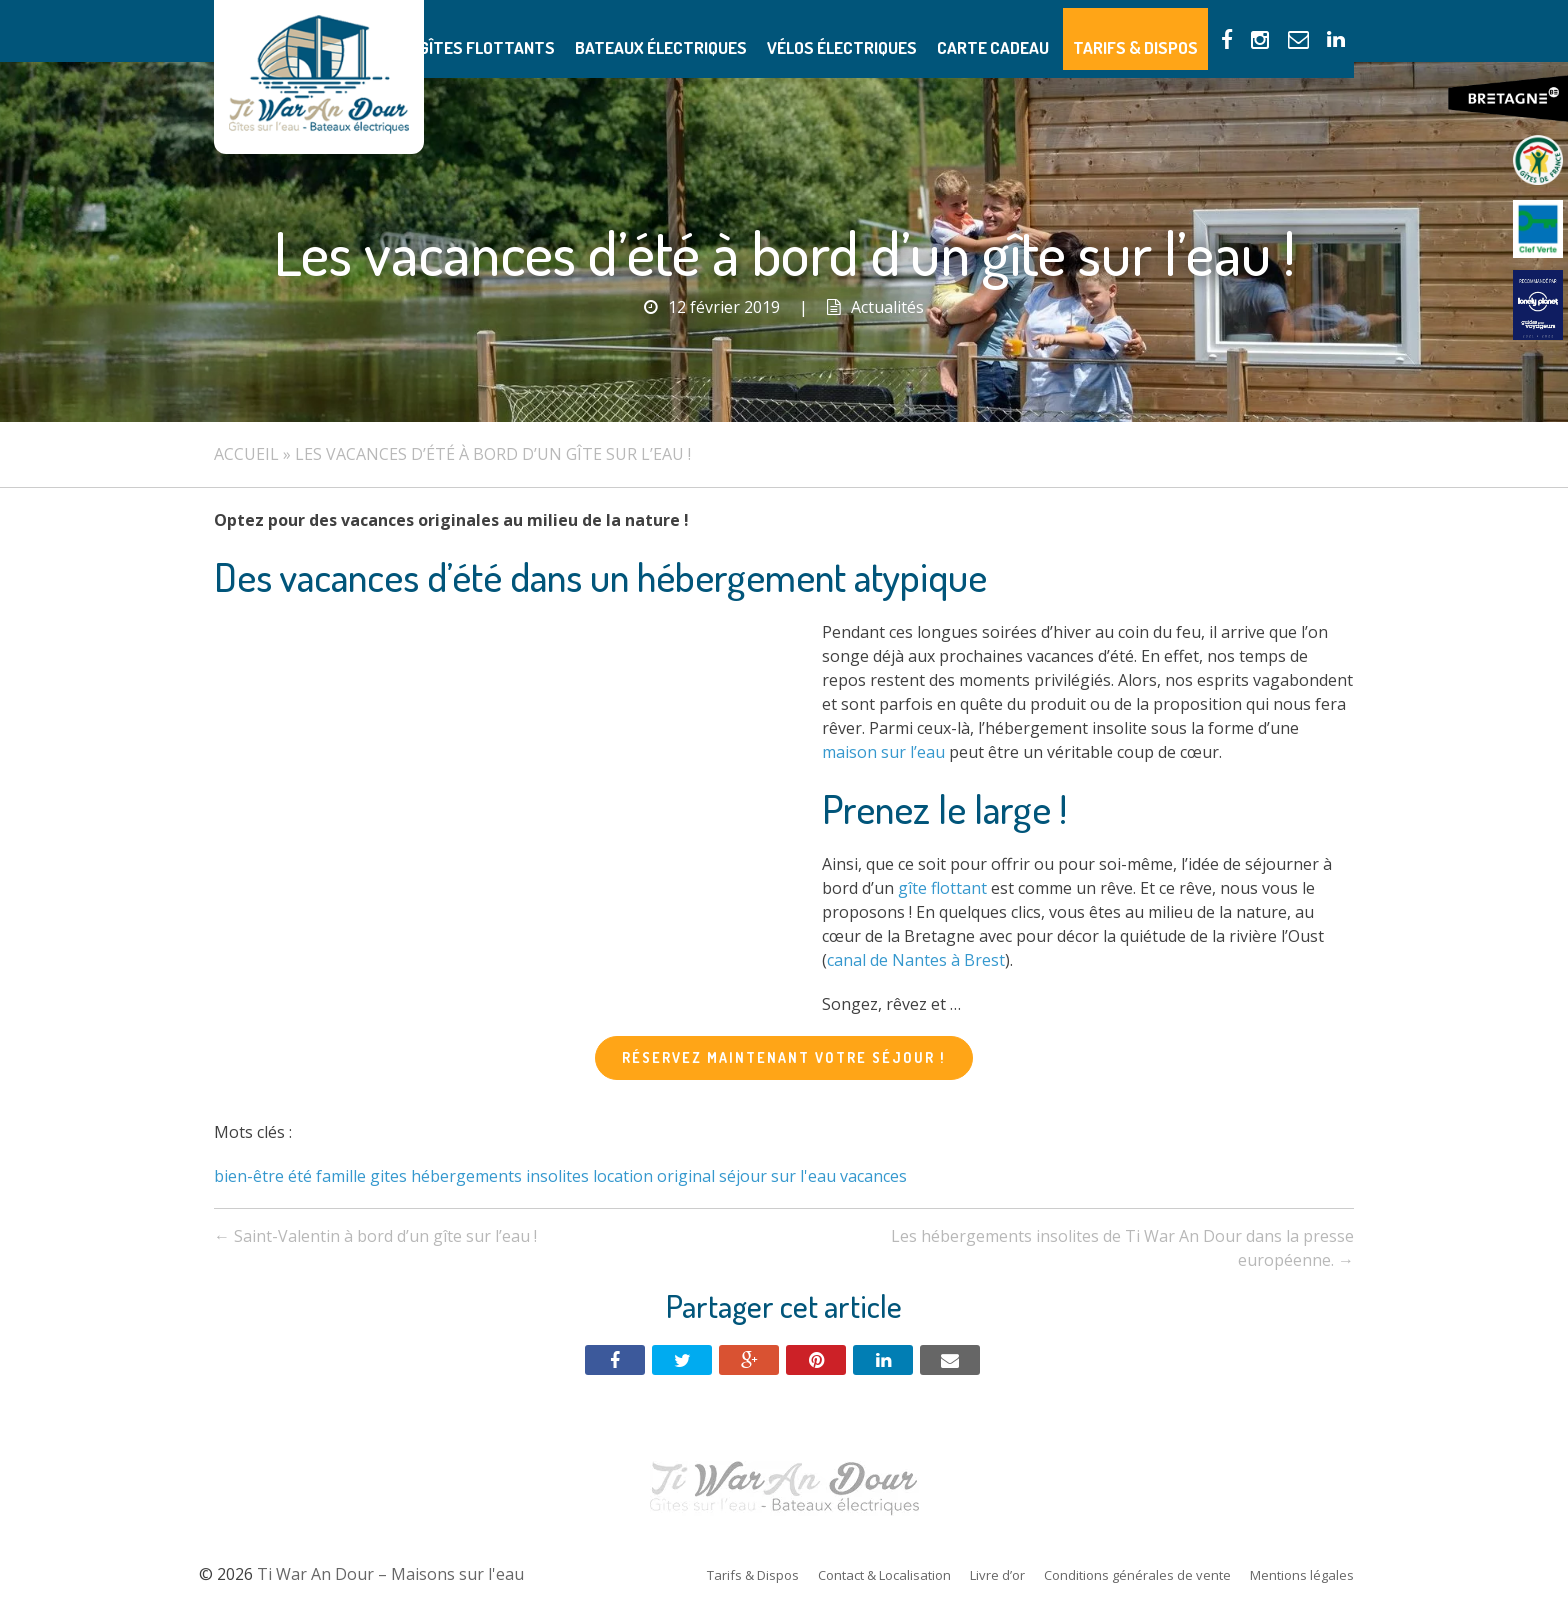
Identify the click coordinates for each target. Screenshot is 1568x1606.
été (300, 1176)
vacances (873, 1176)
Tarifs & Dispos (1158, 30)
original (686, 1176)
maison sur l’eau (883, 752)
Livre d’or (997, 1575)
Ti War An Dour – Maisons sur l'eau (319, 77)
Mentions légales (1302, 1575)
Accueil (246, 454)
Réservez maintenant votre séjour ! (784, 1057)
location (623, 1176)
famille (341, 1176)
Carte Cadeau (1035, 30)
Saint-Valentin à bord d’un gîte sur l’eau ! (375, 1236)
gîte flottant (942, 888)
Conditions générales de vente (1137, 1575)
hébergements (466, 1176)
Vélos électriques (903, 30)
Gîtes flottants (596, 30)
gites (388, 1176)
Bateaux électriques (746, 30)
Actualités (887, 307)
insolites (557, 1176)
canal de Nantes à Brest (916, 960)
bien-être (249, 1176)
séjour (743, 1176)
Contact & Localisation (884, 1575)
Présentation (471, 30)
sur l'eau (803, 1176)
